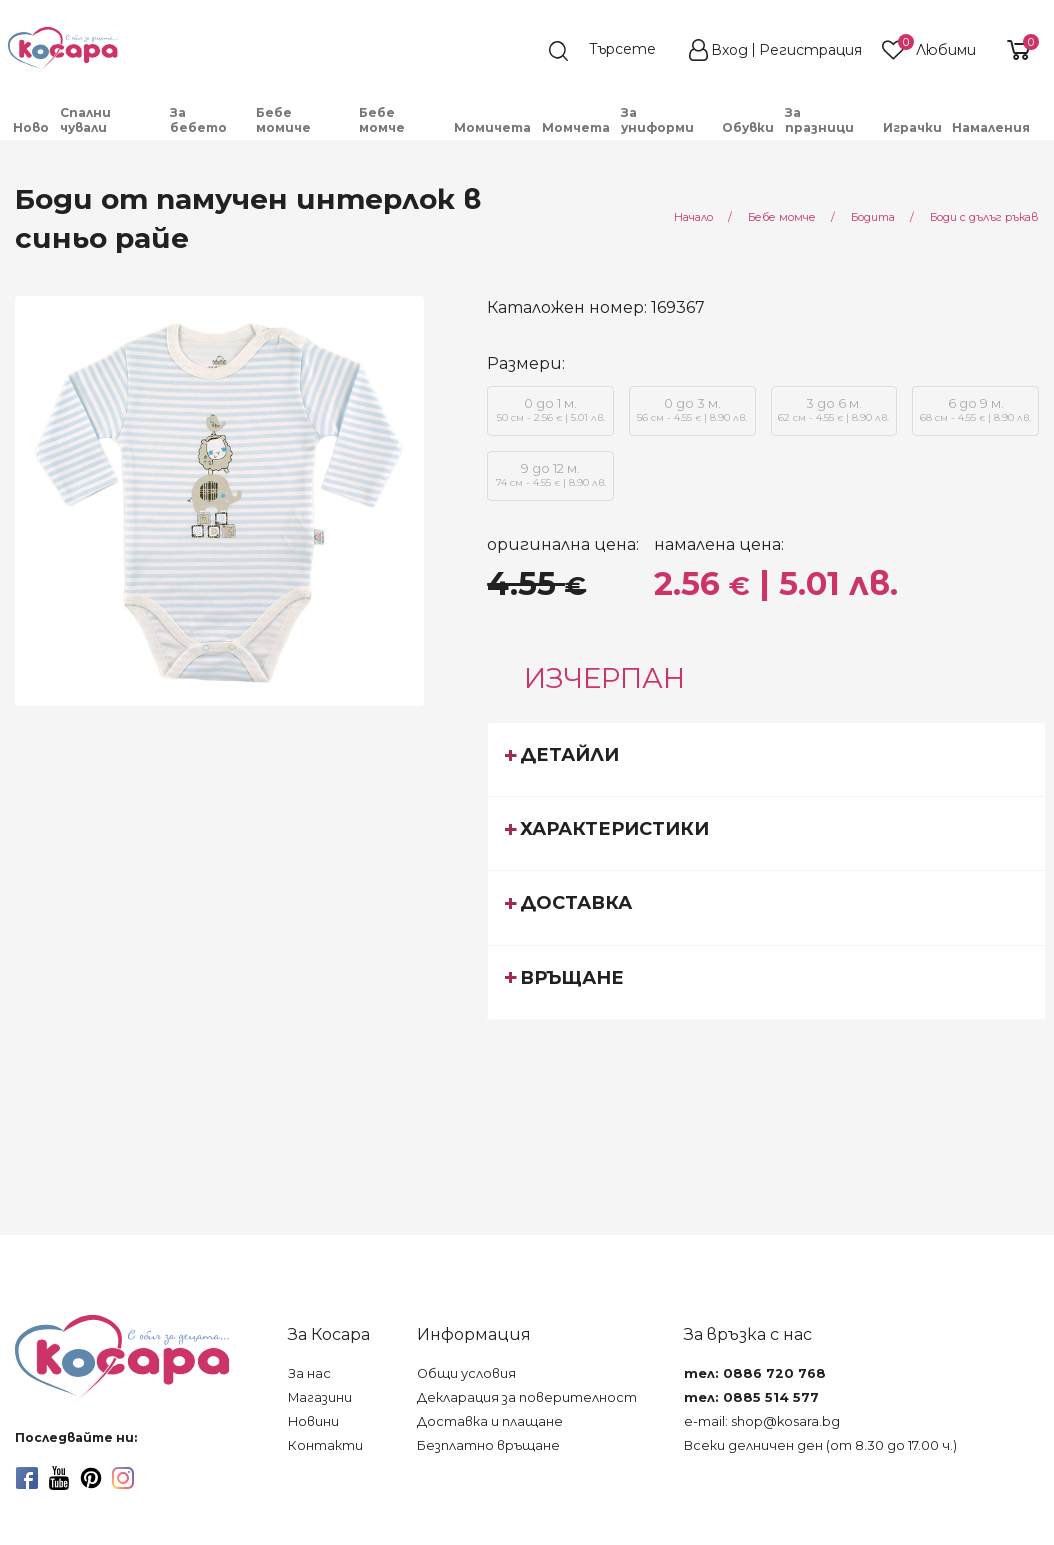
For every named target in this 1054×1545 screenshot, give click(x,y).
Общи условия (466, 1373)
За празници (819, 120)
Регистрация (810, 50)
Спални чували (85, 120)
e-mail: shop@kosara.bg (762, 1421)
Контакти (325, 1445)
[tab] (766, 759)
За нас (309, 1373)
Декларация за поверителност (527, 1397)
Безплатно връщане (488, 1445)
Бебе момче (382, 120)
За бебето (198, 120)
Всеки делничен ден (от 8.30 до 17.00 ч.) (820, 1445)
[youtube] (59, 1478)
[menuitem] (31, 127)
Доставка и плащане (490, 1421)
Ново (31, 127)
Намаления (991, 127)
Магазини (320, 1397)
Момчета (576, 127)
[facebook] (27, 1478)
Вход (729, 50)
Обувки (748, 127)
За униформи (657, 120)
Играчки (912, 127)
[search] (612, 51)
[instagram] (123, 1478)
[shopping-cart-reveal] (1016, 50)
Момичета (492, 127)
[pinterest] (91, 1478)
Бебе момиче (283, 120)
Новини (313, 1421)
